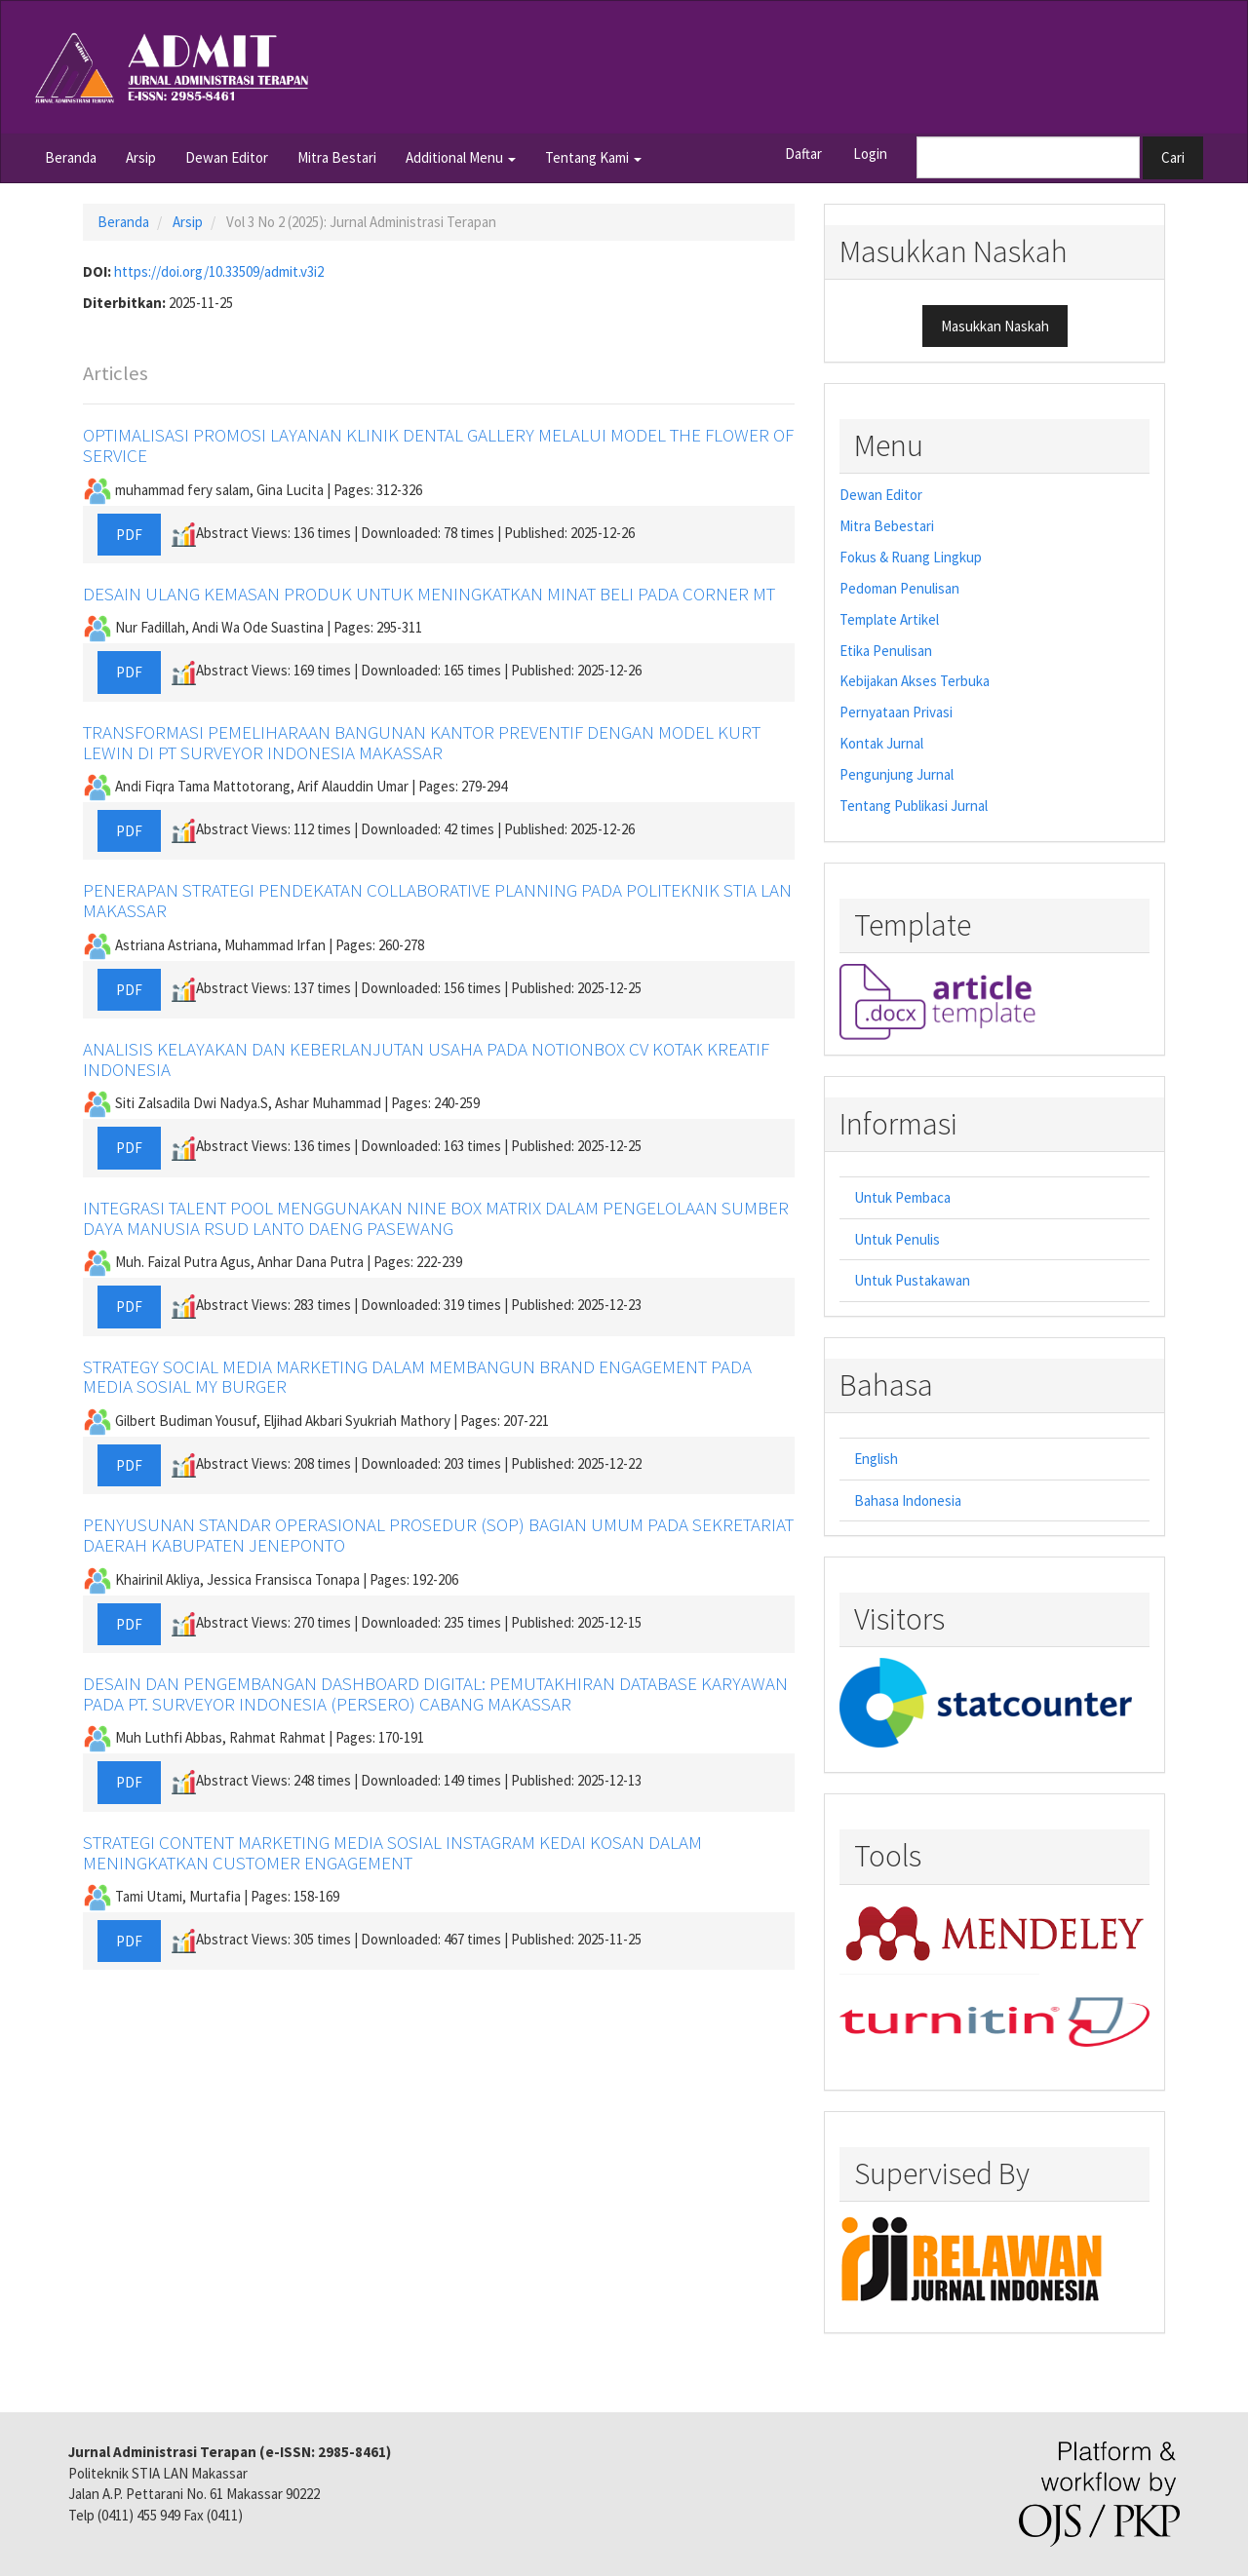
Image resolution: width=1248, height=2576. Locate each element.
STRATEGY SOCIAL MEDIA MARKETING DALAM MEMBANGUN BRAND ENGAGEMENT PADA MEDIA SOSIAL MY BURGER (417, 1377)
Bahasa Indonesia (907, 1500)
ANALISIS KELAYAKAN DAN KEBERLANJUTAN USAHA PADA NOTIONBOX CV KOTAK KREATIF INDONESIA (426, 1059)
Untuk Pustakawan (912, 1280)
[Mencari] (1028, 157)
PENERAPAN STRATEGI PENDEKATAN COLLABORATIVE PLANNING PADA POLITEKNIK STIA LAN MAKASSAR (437, 900)
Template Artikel (889, 619)
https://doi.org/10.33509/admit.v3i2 (219, 271)
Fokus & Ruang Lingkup (910, 557)
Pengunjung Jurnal (896, 774)
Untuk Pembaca (902, 1197)
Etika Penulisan (885, 650)
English (876, 1458)
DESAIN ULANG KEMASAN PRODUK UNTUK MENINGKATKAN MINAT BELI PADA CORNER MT (429, 593)
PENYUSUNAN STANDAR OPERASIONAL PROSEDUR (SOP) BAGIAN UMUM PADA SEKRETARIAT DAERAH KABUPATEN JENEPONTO (438, 1535)
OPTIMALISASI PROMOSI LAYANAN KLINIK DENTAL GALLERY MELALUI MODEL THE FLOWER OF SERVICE (438, 445)
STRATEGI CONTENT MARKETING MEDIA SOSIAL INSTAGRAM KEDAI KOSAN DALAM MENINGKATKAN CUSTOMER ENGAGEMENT (392, 1852)
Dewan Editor (226, 157)
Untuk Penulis (897, 1239)
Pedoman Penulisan (899, 588)
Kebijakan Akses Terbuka (914, 681)
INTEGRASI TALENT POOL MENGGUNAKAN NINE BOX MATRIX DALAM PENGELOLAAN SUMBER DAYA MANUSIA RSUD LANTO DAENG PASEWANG (436, 1218)
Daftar (803, 153)
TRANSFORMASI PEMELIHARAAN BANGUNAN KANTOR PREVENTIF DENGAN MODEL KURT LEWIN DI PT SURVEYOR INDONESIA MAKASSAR (421, 742)
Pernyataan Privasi (896, 712)
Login (870, 153)
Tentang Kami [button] (593, 157)
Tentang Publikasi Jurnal (913, 805)
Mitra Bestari (336, 157)
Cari (1173, 157)
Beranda (71, 157)
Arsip (141, 157)
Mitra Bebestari (886, 526)
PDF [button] (129, 534)
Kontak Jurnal (881, 743)
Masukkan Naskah (995, 326)
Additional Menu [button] (461, 157)
